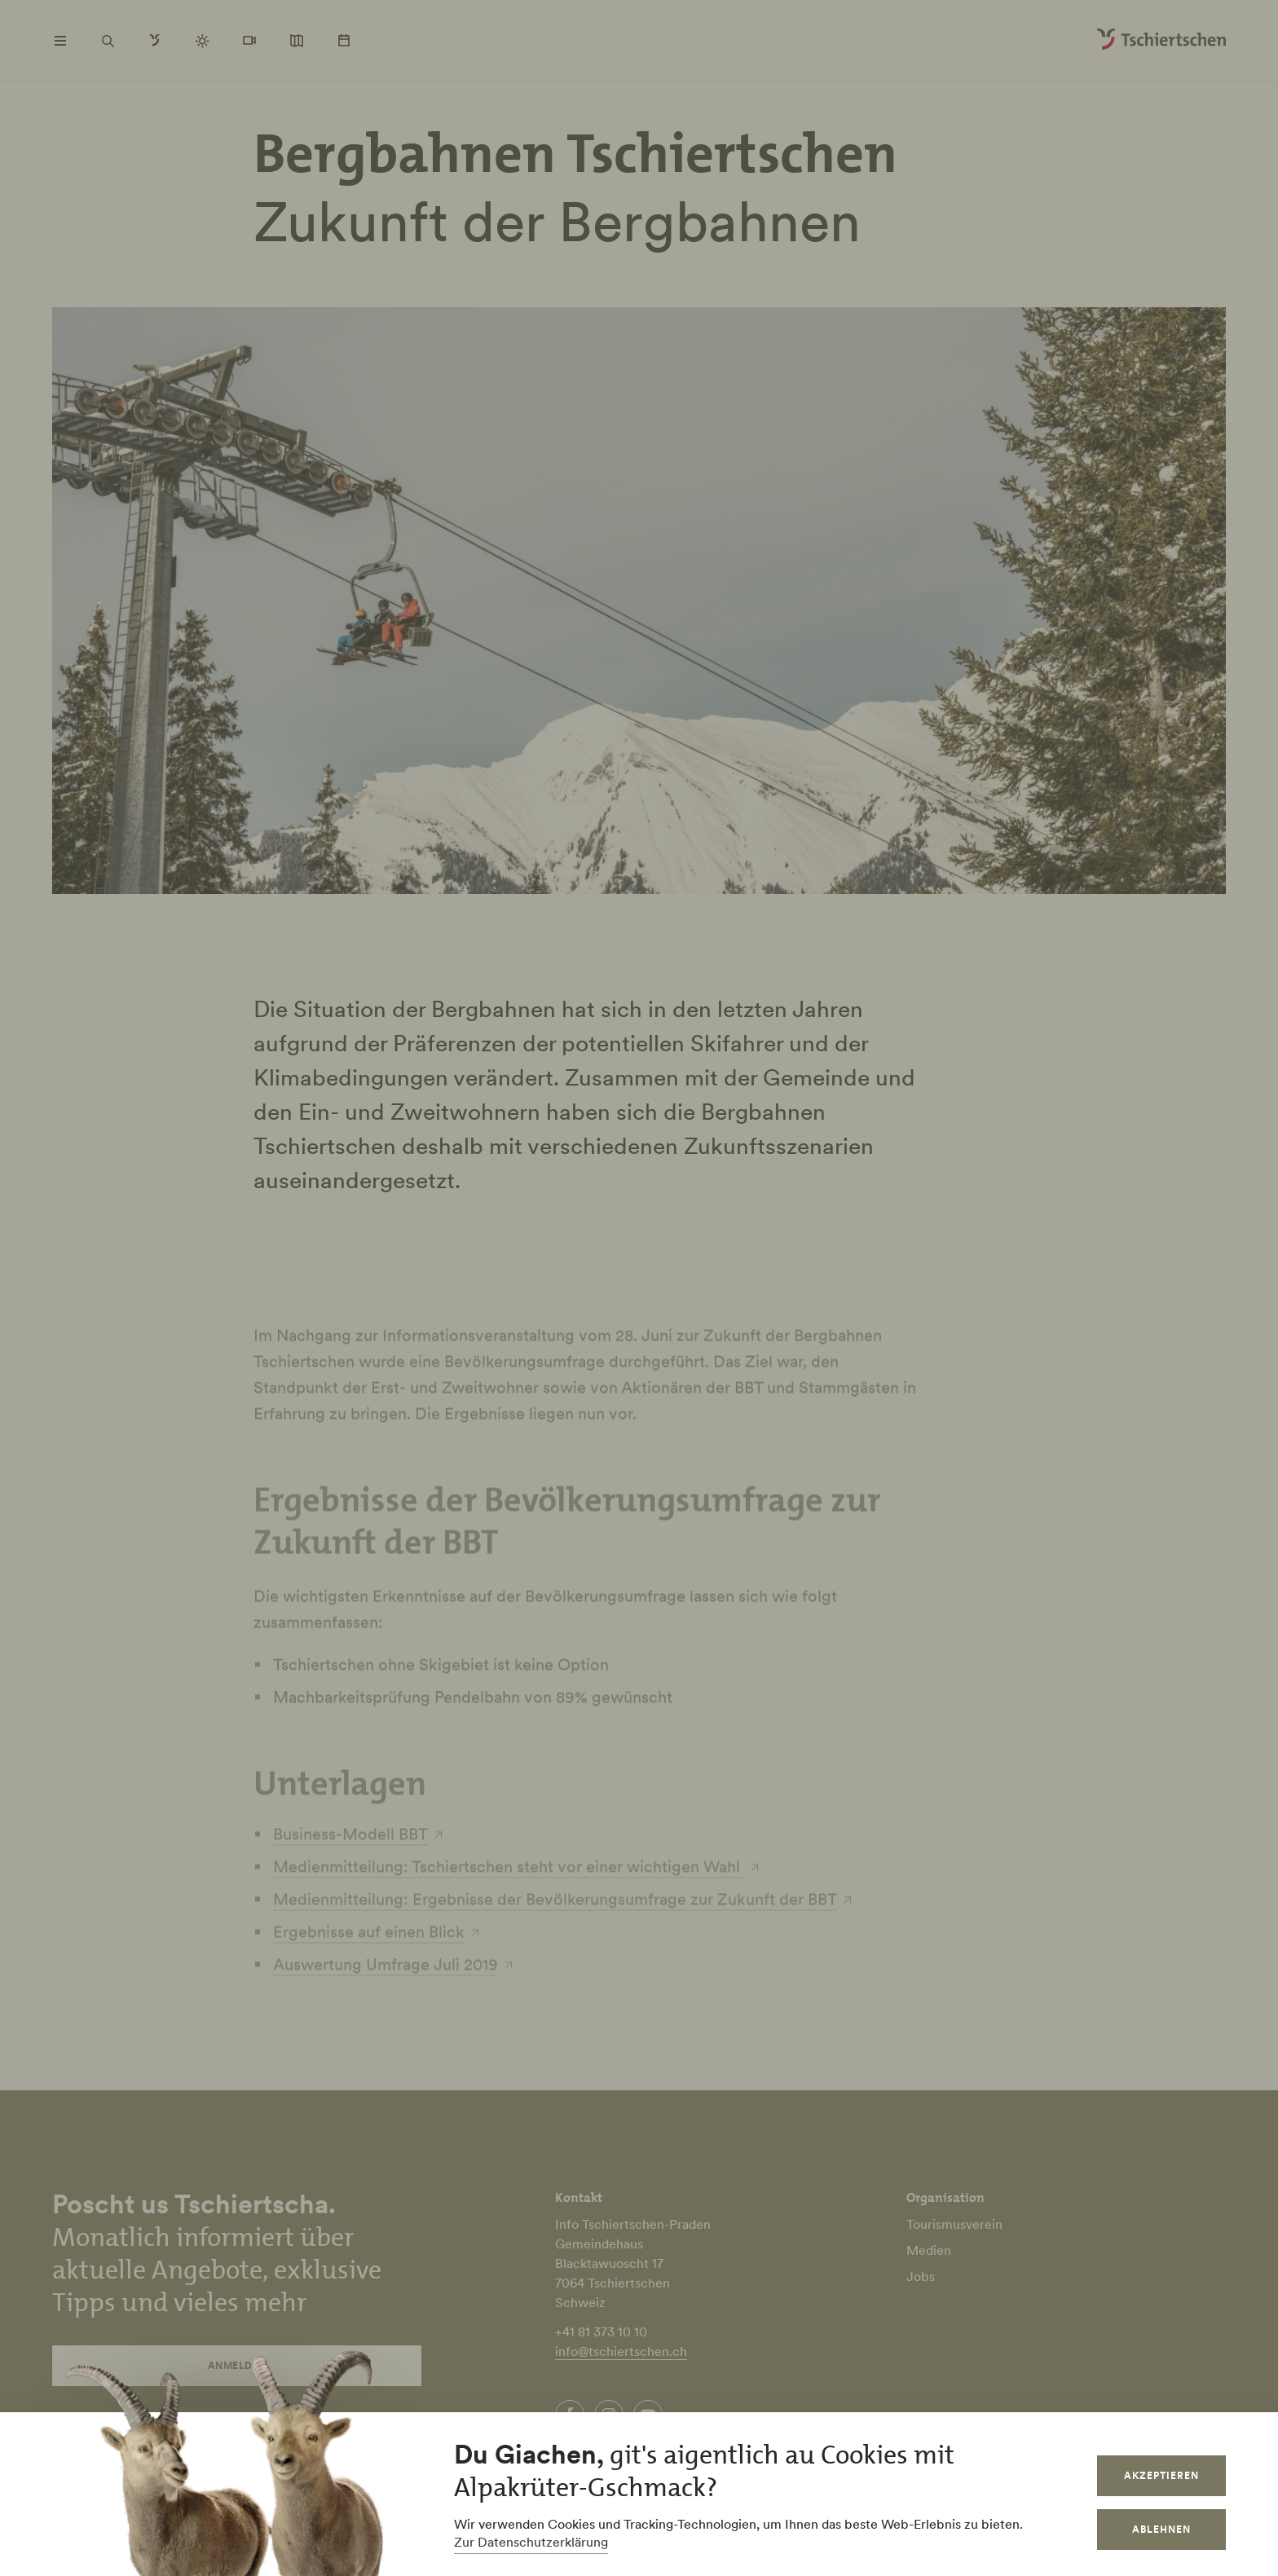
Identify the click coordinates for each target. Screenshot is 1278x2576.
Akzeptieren (1161, 2475)
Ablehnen (1161, 2529)
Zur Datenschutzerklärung (531, 2542)
